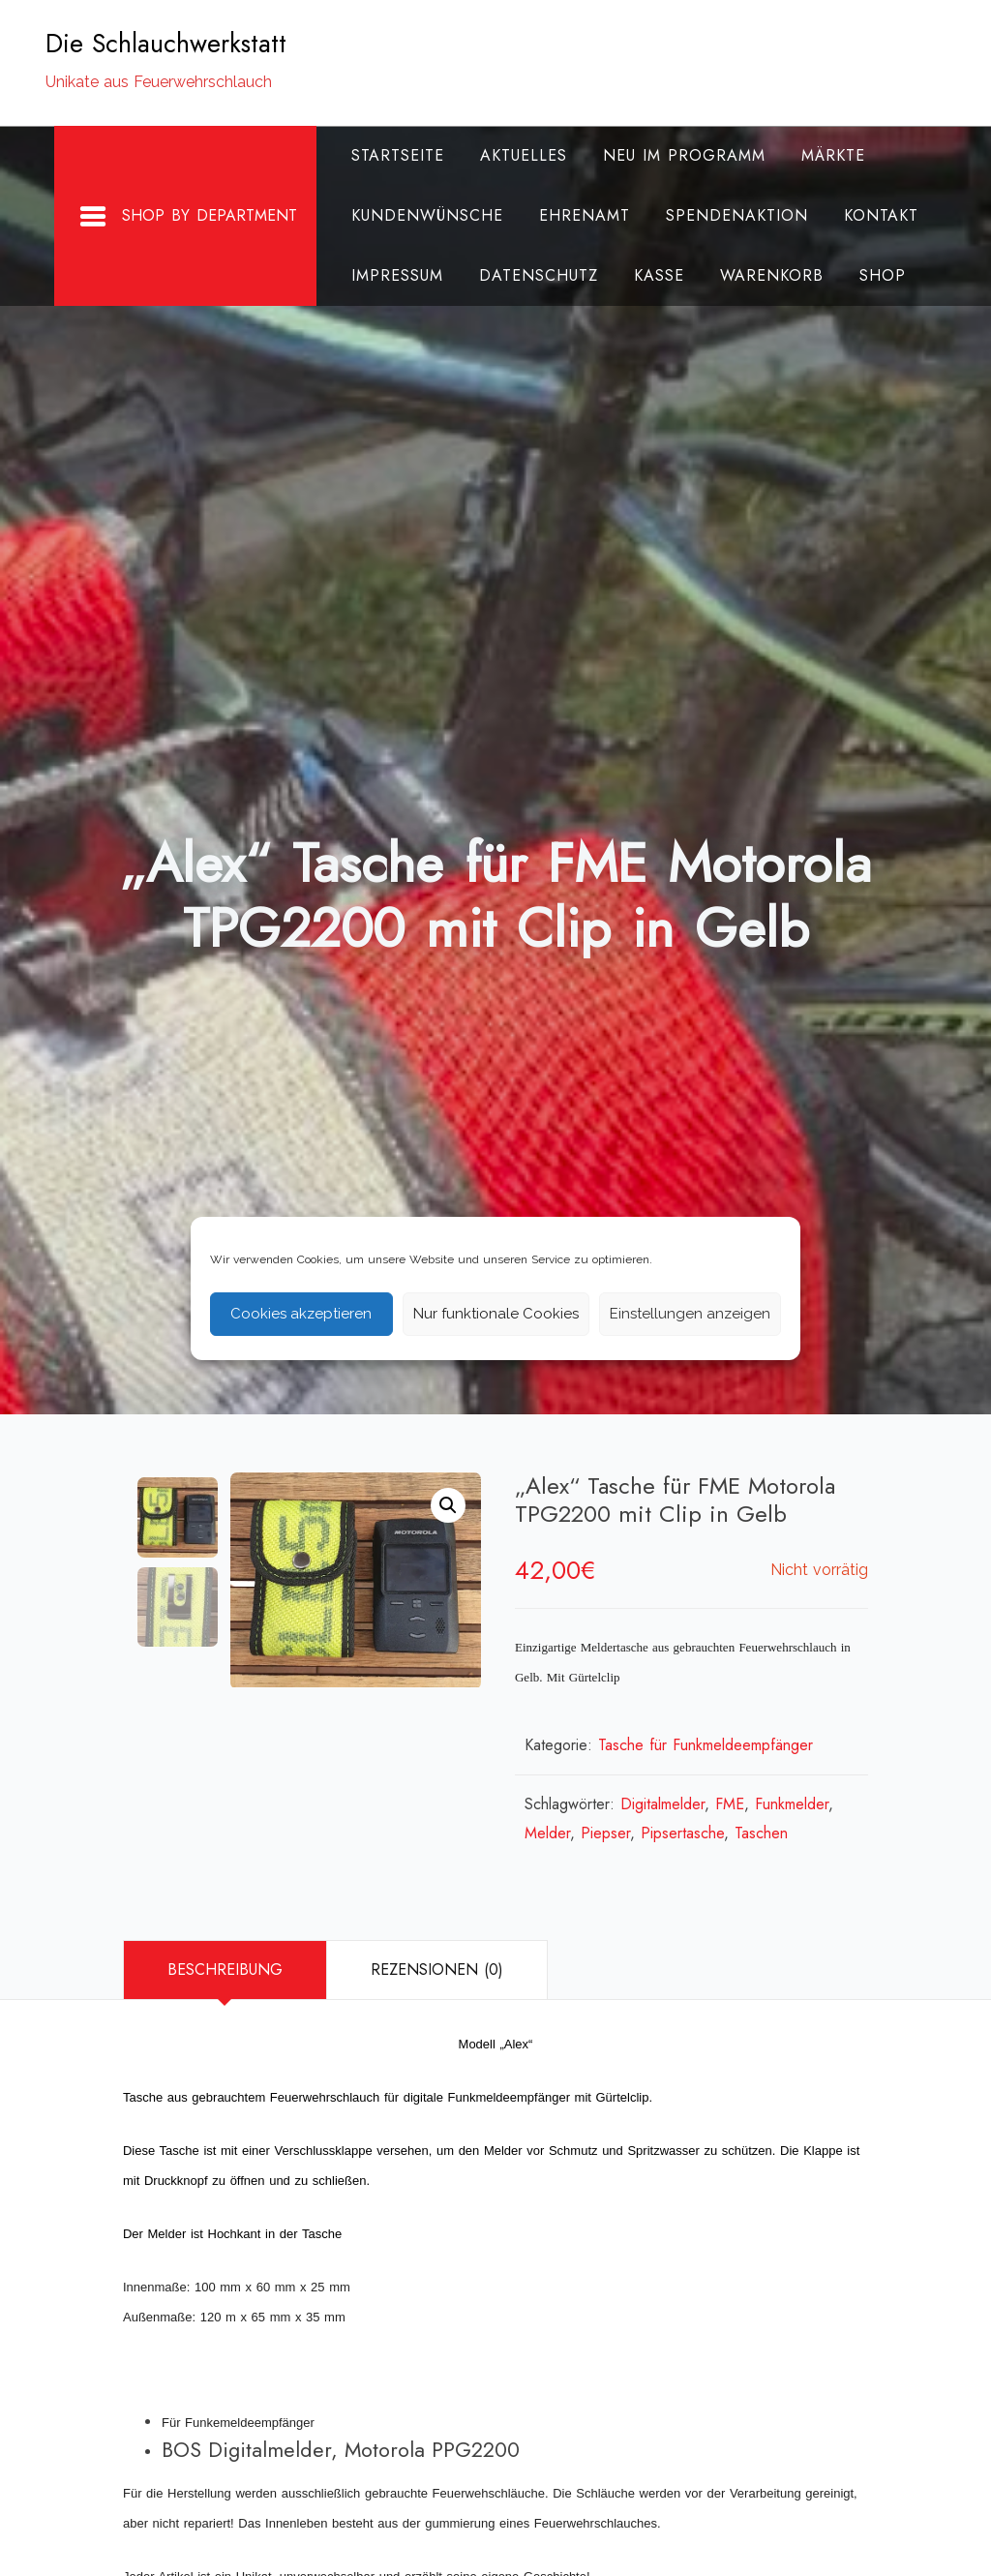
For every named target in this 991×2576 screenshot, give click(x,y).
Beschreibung (225, 1969)
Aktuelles (514, 155)
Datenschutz (529, 275)
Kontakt (872, 215)
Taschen (761, 1833)
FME (729, 1804)
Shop (874, 275)
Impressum (389, 275)
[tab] (224, 1970)
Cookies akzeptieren (301, 1313)
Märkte (824, 155)
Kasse (650, 275)
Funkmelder (791, 1804)
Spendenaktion (728, 215)
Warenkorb (763, 275)
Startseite (389, 155)
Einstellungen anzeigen (690, 1313)
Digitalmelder (662, 1804)
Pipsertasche (682, 1833)
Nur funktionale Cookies (496, 1313)
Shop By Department (179, 216)
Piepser (605, 1833)
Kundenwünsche (419, 215)
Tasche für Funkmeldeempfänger (705, 1745)
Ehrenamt (575, 215)
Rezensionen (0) (437, 1969)
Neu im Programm (675, 155)
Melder (547, 1833)
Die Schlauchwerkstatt (165, 43)
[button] (448, 1505)
